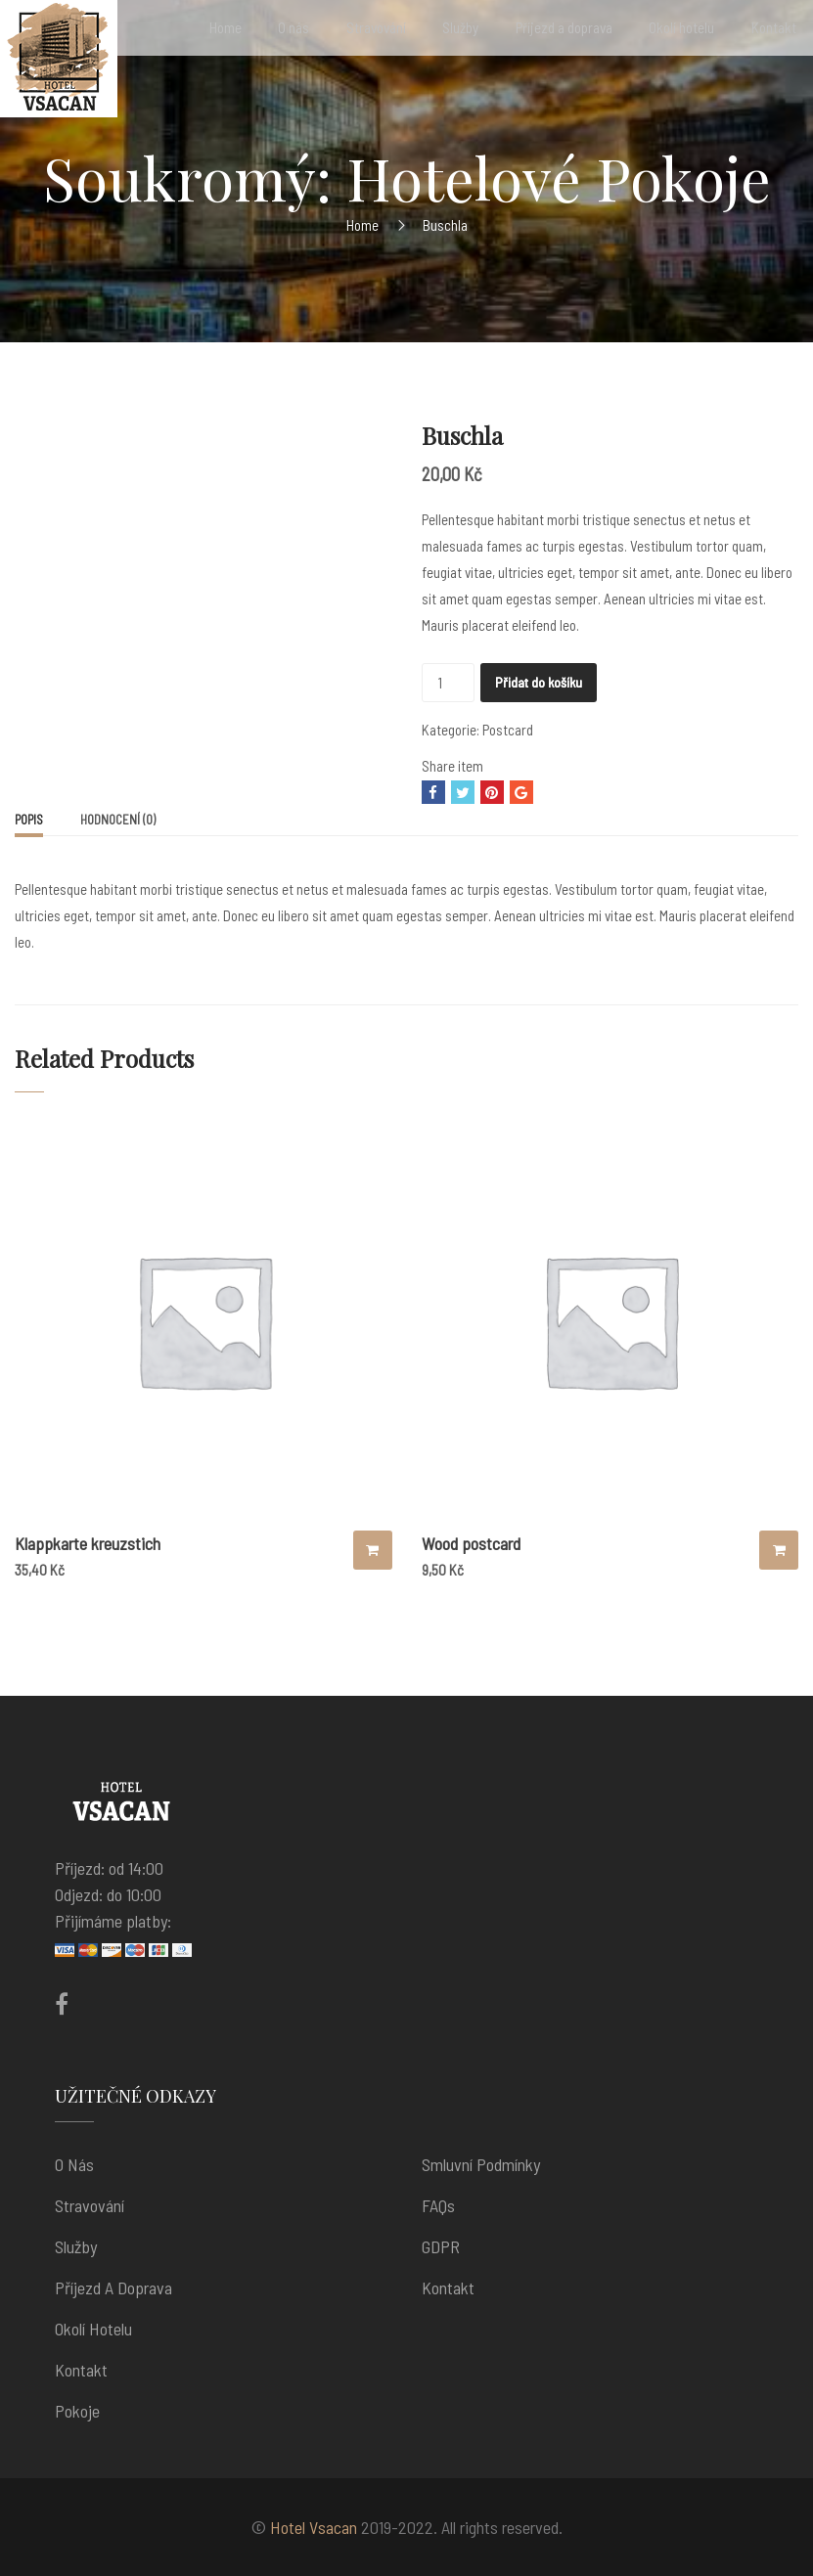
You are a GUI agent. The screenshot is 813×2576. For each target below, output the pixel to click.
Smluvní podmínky (481, 2164)
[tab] (29, 821)
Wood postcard (471, 1543)
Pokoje (77, 2410)
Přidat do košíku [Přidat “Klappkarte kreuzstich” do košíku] (372, 1550)
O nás (74, 2164)
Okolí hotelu (93, 2328)
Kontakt (81, 2369)
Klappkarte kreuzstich (87, 1543)
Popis (29, 819)
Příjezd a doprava (113, 2287)
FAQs (438, 2205)
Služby (76, 2246)
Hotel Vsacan (313, 2527)
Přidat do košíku (538, 682)
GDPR (441, 2246)
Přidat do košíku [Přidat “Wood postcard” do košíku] (778, 1550)
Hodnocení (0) (118, 819)
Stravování (89, 2205)
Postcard (507, 729)
